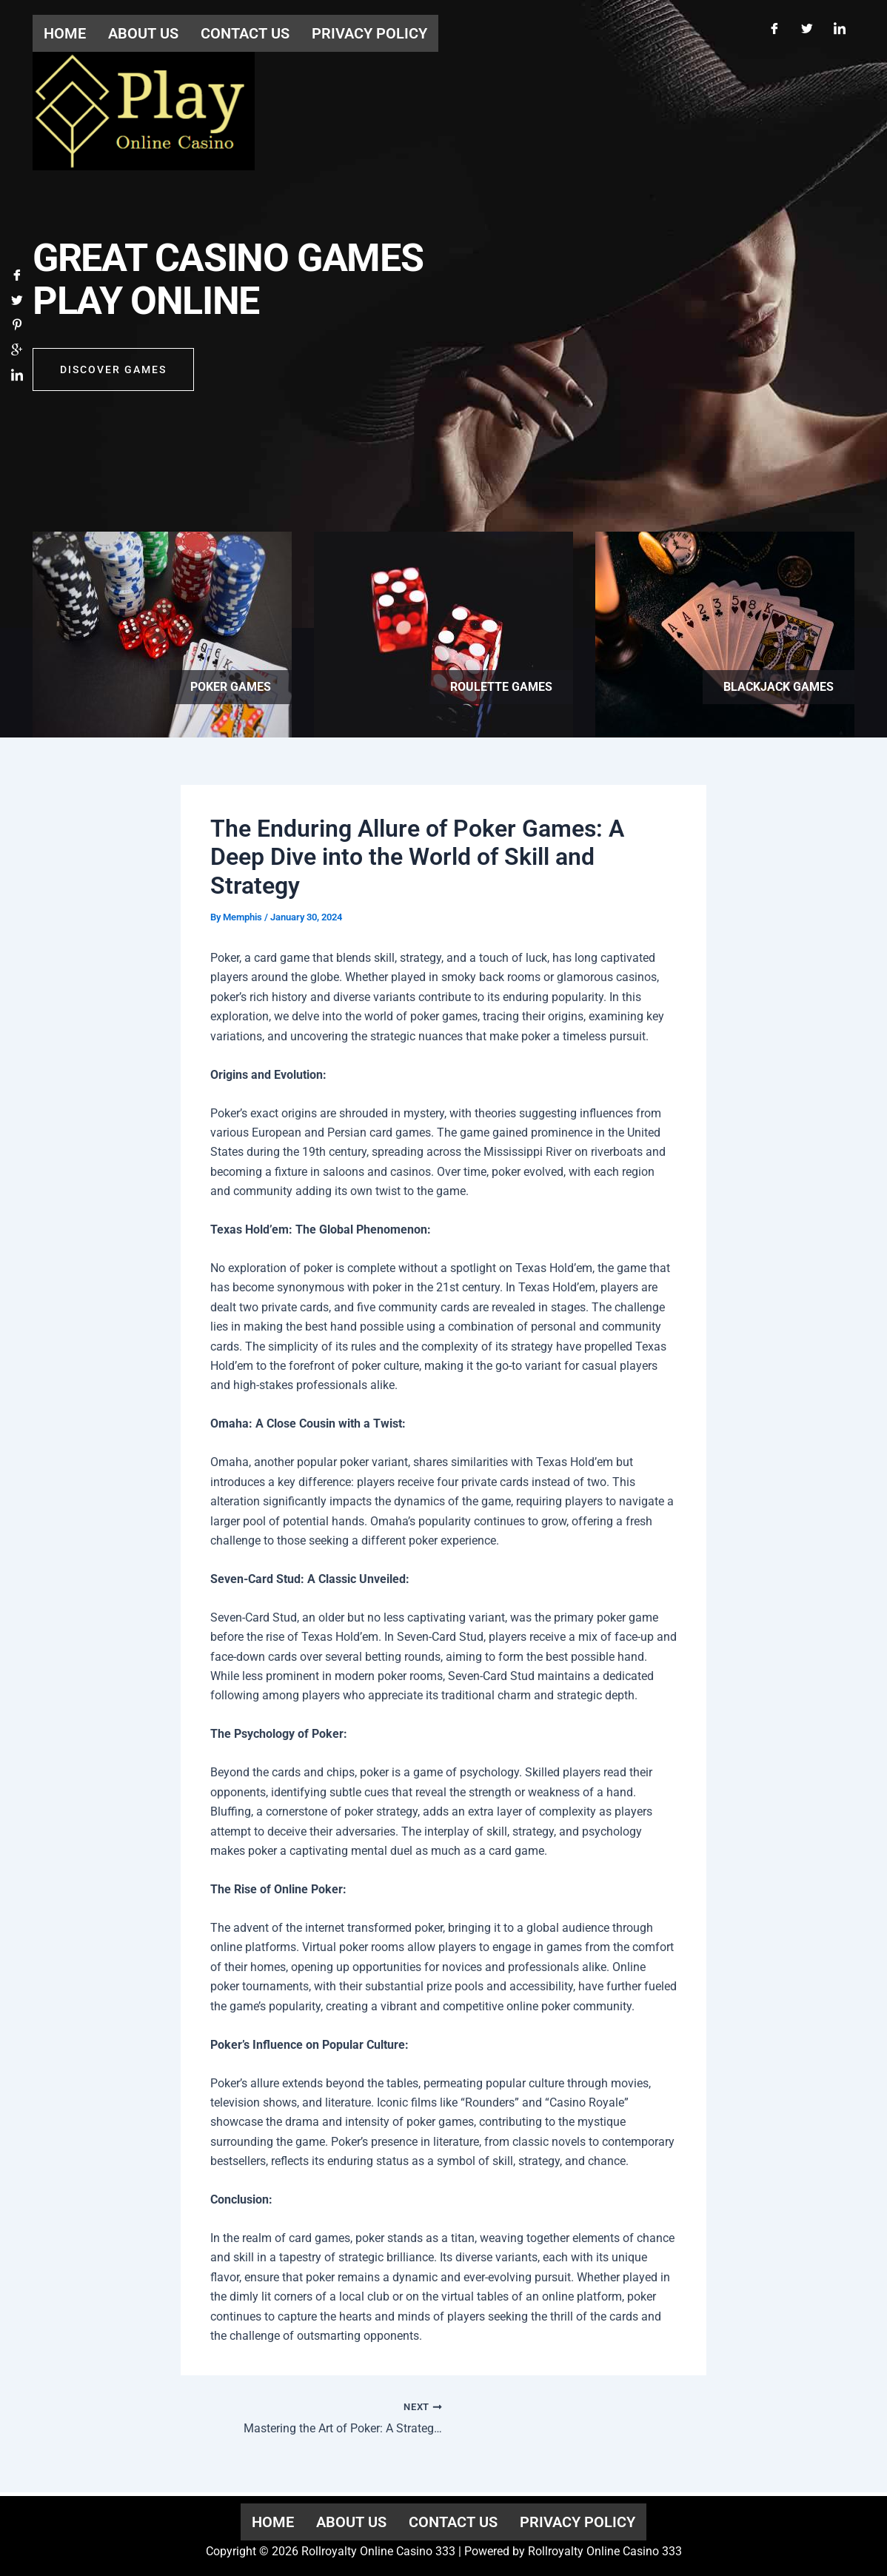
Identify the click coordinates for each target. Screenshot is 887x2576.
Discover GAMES (113, 372)
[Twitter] (807, 28)
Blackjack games (778, 687)
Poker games (230, 687)
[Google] (17, 353)
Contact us (453, 2522)
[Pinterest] (17, 328)
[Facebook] (774, 28)
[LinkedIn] (840, 28)
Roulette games (501, 687)
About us (351, 2522)
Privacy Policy (577, 2522)
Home (273, 2522)
